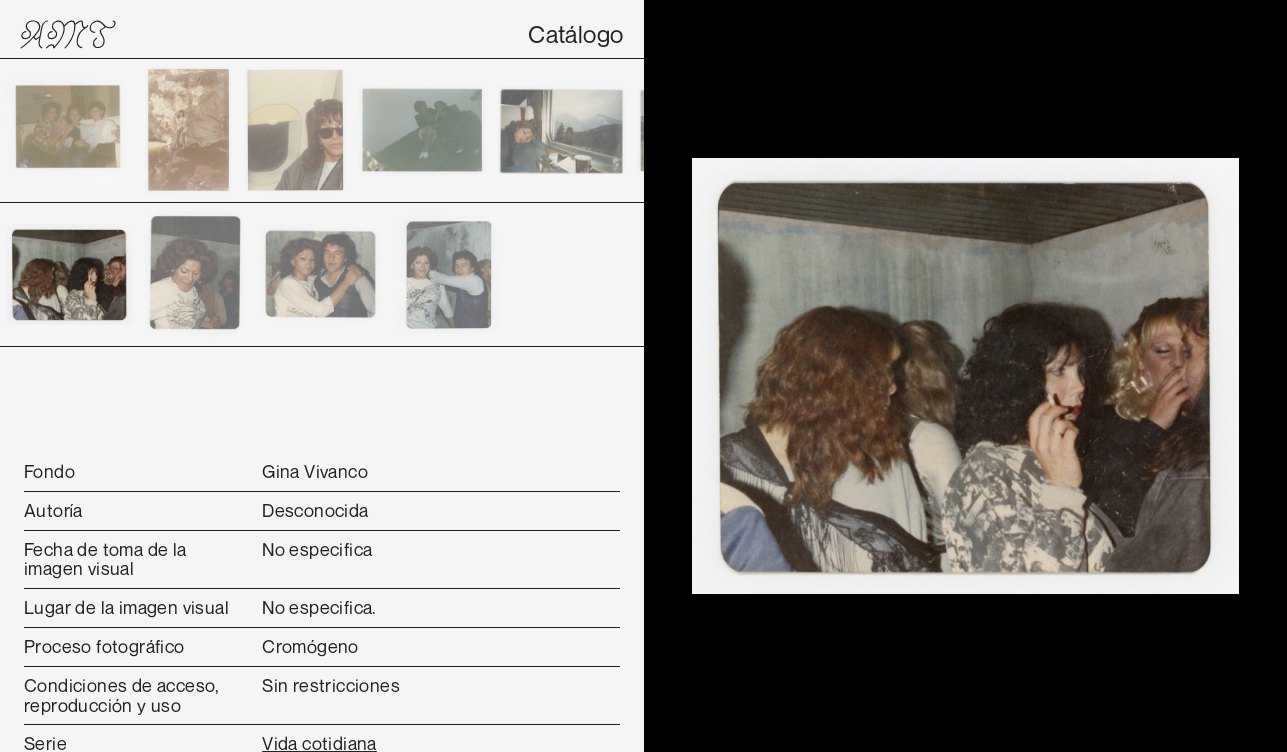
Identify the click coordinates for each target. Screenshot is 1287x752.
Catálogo (575, 34)
